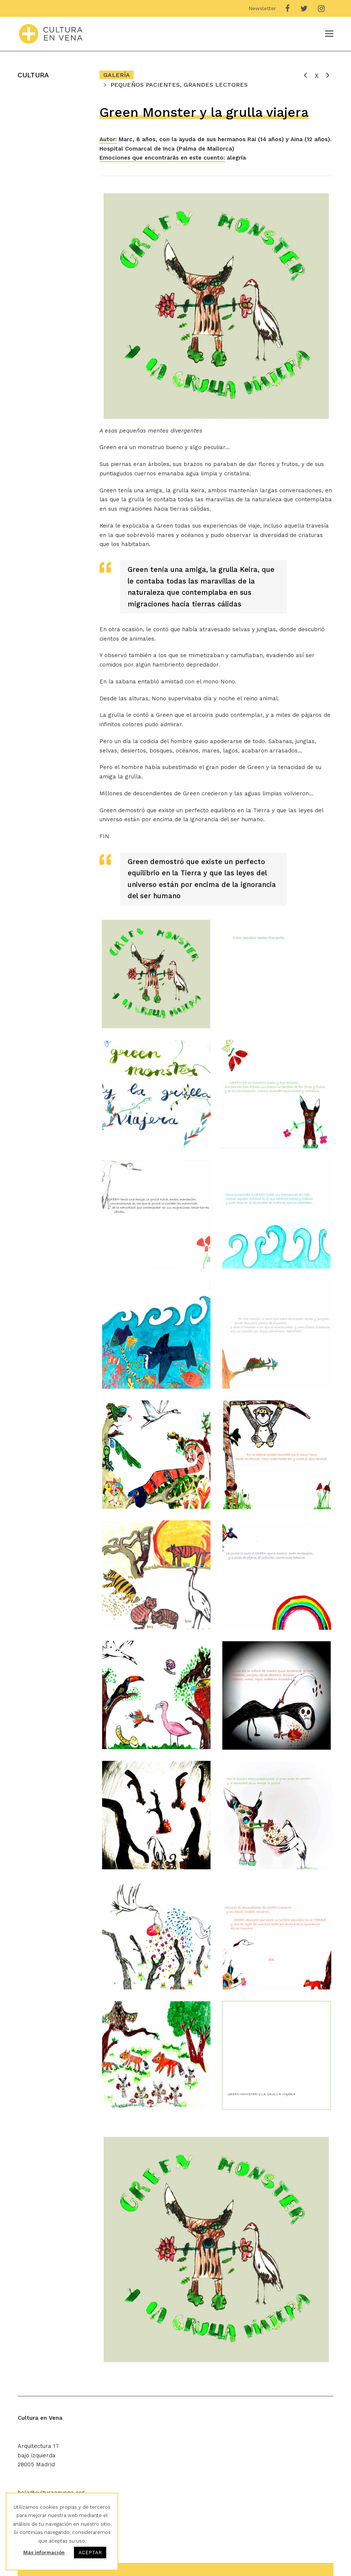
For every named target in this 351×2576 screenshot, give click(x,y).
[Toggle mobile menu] (329, 33)
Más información (44, 2552)
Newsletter (262, 8)
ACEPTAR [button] (90, 2552)
